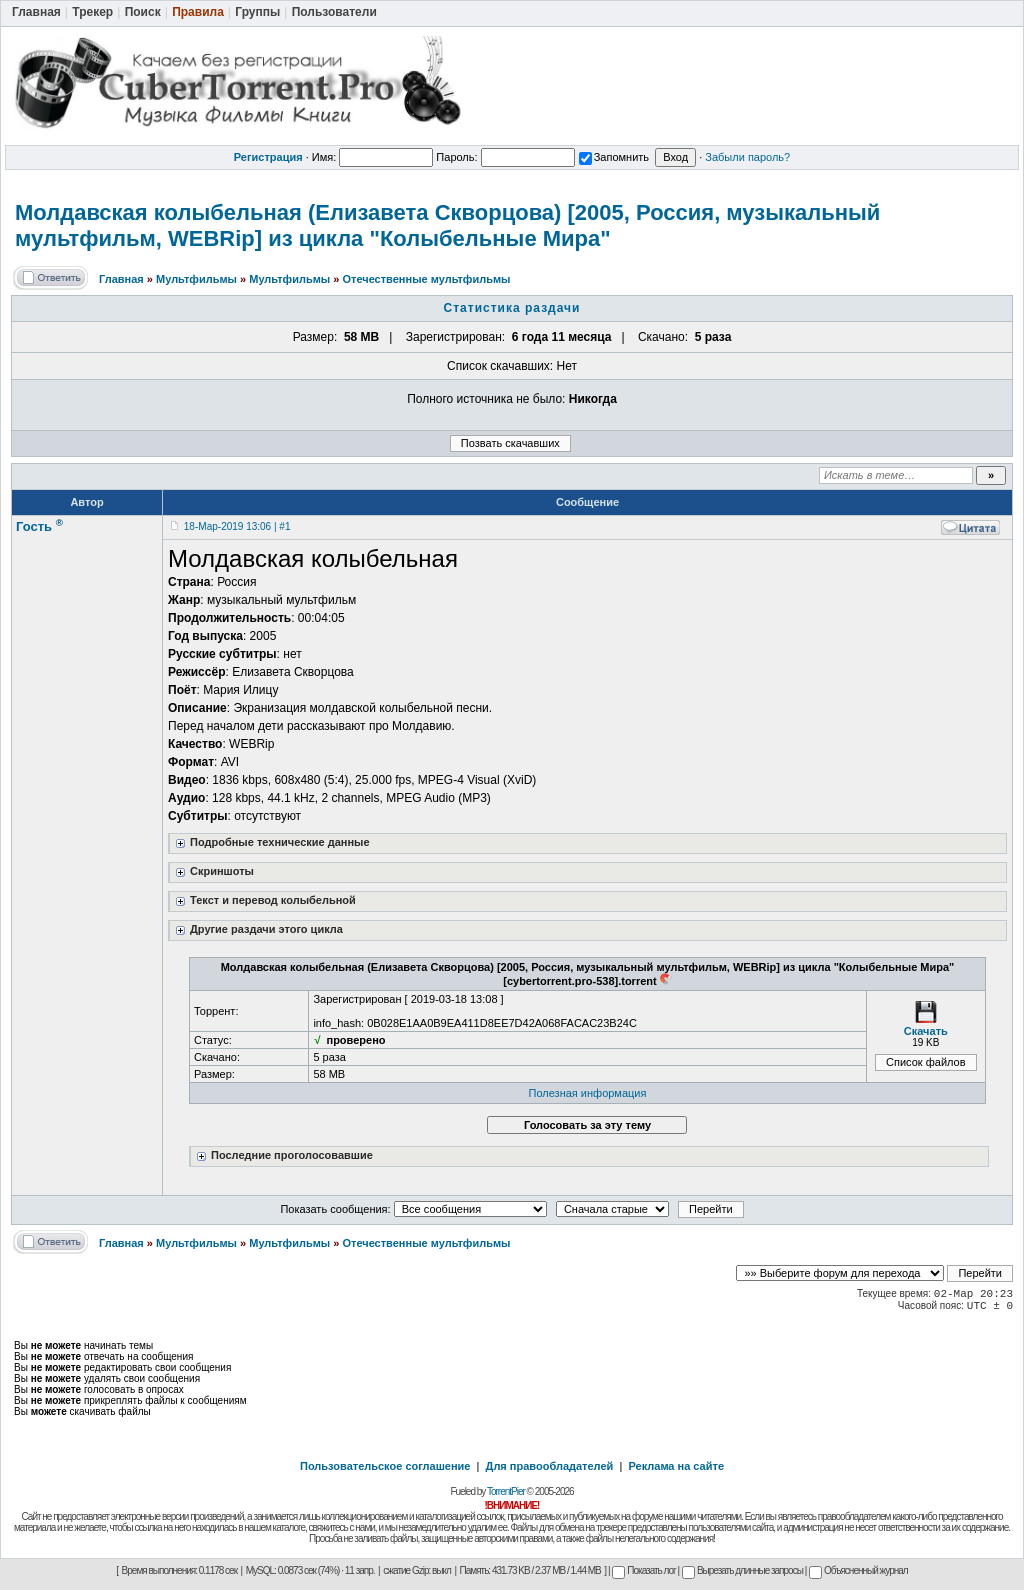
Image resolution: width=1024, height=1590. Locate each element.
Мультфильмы (196, 279)
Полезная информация (588, 1093)
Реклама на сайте (676, 1466)
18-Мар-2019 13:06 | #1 (237, 526)
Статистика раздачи (512, 308)
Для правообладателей (550, 1466)
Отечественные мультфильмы (426, 279)
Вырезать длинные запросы (742, 1570)
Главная (121, 279)
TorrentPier (506, 1491)
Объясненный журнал (858, 1570)
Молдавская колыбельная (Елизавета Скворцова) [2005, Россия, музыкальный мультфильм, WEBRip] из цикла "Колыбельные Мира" (447, 225)
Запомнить (614, 157)
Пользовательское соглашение (385, 1466)
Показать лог (643, 1570)
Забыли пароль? (747, 157)
